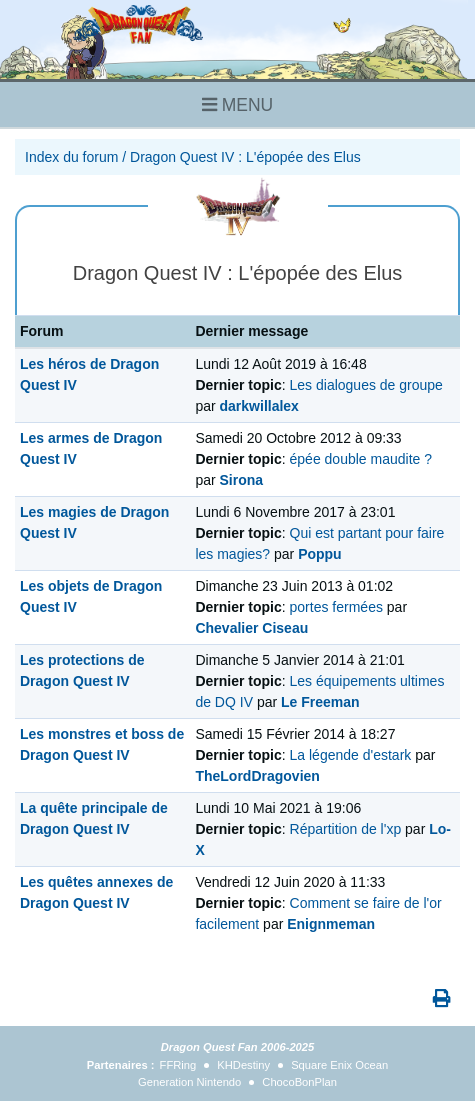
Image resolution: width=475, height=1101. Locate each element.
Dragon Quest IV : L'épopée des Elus (245, 157)
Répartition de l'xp (346, 829)
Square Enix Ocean (339, 1065)
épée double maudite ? (361, 459)
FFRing (178, 1065)
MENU (237, 105)
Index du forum (71, 157)
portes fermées (336, 607)
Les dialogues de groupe (366, 385)
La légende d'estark (351, 755)
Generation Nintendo (189, 1082)
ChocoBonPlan (299, 1082)
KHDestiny (243, 1065)
